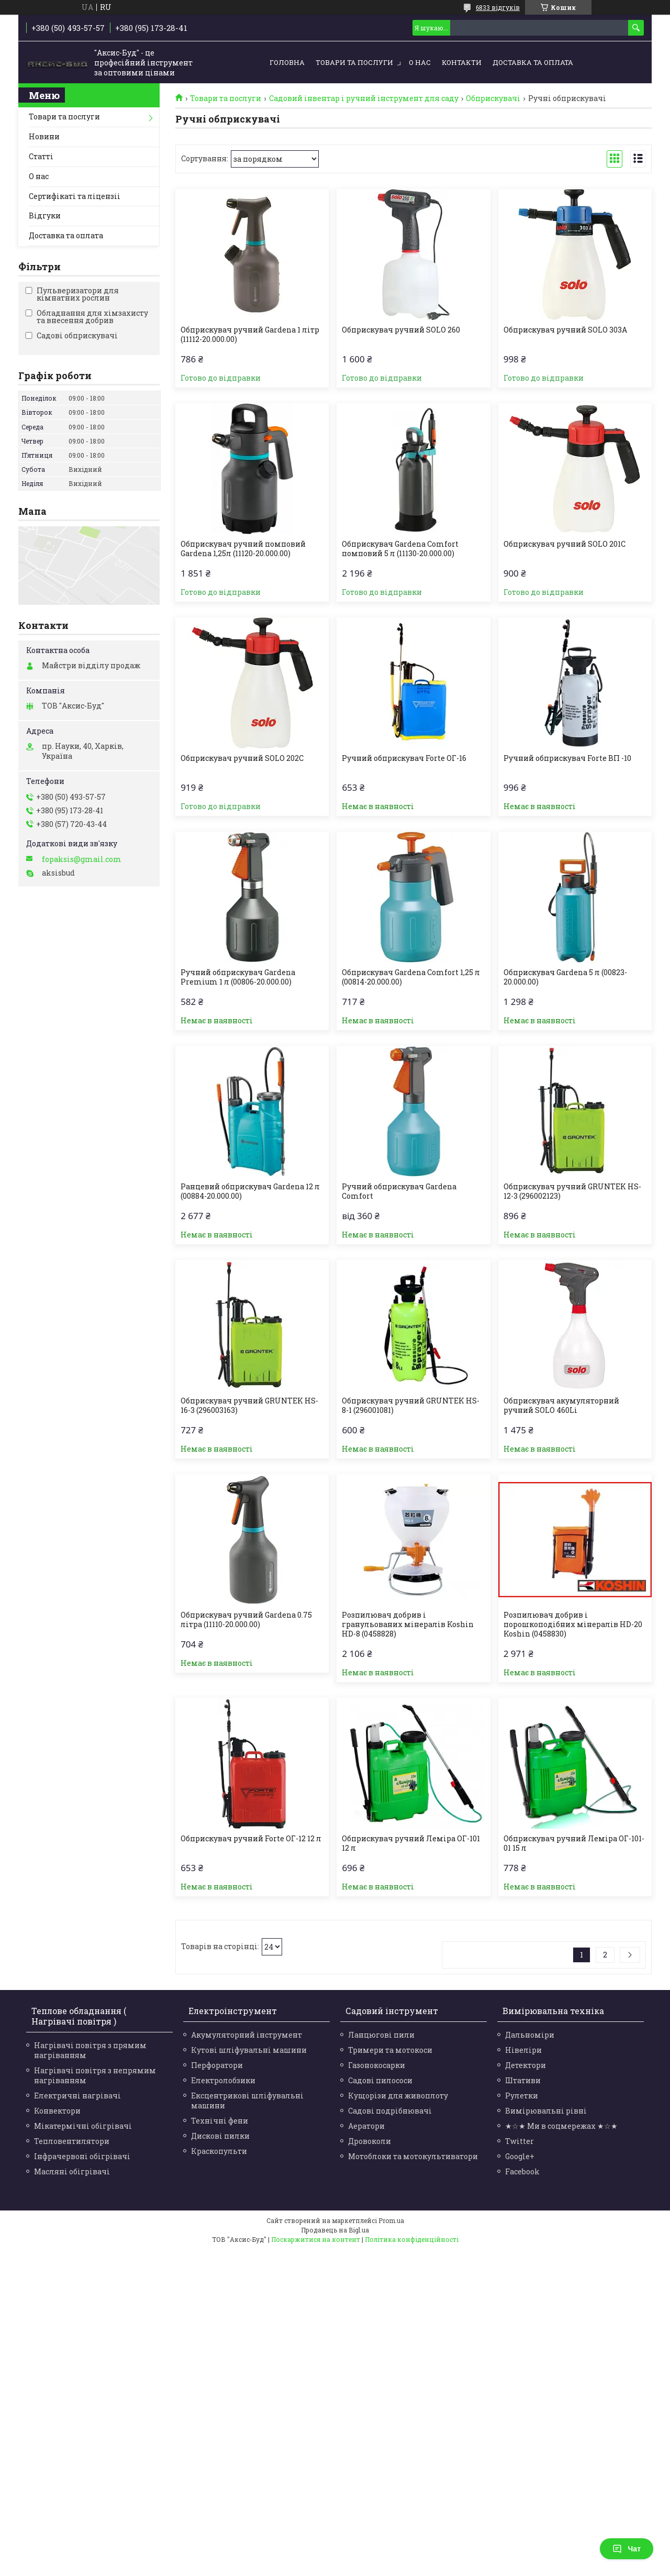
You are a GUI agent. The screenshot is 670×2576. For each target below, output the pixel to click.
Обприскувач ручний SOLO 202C (242, 758)
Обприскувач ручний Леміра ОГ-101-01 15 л (574, 1843)
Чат (626, 2548)
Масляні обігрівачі (72, 2171)
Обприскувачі (493, 98)
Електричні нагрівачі (77, 2095)
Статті (41, 156)
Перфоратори (217, 2065)
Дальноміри (529, 2035)
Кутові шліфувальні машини (249, 2050)
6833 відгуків (498, 7)
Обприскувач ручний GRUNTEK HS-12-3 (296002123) (572, 1191)
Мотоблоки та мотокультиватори (413, 2156)
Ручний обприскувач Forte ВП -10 (567, 758)
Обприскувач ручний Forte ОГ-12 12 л (251, 1838)
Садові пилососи (380, 2080)
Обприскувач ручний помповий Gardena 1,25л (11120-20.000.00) (243, 548)
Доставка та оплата (533, 62)
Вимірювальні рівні (546, 2111)
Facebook (522, 2171)
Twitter (519, 2141)
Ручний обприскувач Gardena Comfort (399, 1191)
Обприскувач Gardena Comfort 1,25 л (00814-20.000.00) (411, 977)
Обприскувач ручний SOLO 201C (565, 544)
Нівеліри (523, 2050)
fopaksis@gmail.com (81, 859)
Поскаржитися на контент (315, 2239)
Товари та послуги (354, 62)
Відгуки (45, 215)
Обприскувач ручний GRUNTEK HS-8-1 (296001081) (410, 1405)
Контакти (462, 62)
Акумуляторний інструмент (246, 2035)
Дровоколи (369, 2141)
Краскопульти (219, 2151)
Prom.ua (391, 2220)
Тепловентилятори (71, 2141)
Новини (44, 136)
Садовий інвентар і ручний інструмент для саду (364, 98)
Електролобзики (223, 2080)
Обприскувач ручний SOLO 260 (401, 330)
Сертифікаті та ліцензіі (74, 196)
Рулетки (521, 2095)
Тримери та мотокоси (390, 2050)
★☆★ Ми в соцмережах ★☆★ (561, 2126)
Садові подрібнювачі (390, 2111)
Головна (287, 62)
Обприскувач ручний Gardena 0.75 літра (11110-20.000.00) (246, 1619)
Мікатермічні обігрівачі (83, 2126)
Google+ (519, 2156)
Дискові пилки (220, 2136)
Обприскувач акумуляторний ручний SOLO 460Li (561, 1405)
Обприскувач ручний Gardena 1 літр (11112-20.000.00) (250, 334)
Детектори (525, 2065)
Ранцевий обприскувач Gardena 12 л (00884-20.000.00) (250, 1191)
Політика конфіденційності (412, 2239)
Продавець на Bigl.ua (335, 2230)
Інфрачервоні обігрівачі (82, 2156)
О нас (420, 62)
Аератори (366, 2126)
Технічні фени (219, 2121)
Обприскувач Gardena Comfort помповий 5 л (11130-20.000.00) (400, 548)
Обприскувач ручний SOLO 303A (565, 330)
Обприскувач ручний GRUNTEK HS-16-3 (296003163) (249, 1405)
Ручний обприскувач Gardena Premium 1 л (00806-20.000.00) (238, 977)
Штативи (523, 2080)
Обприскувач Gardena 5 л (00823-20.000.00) (565, 977)
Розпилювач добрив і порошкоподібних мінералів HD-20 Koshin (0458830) (573, 1624)
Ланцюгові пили (381, 2035)
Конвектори (57, 2111)
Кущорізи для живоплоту (398, 2095)
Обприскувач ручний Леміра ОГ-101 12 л (411, 1843)
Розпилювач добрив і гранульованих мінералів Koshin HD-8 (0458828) (408, 1624)
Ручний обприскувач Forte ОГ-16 (404, 758)
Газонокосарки (376, 2065)
